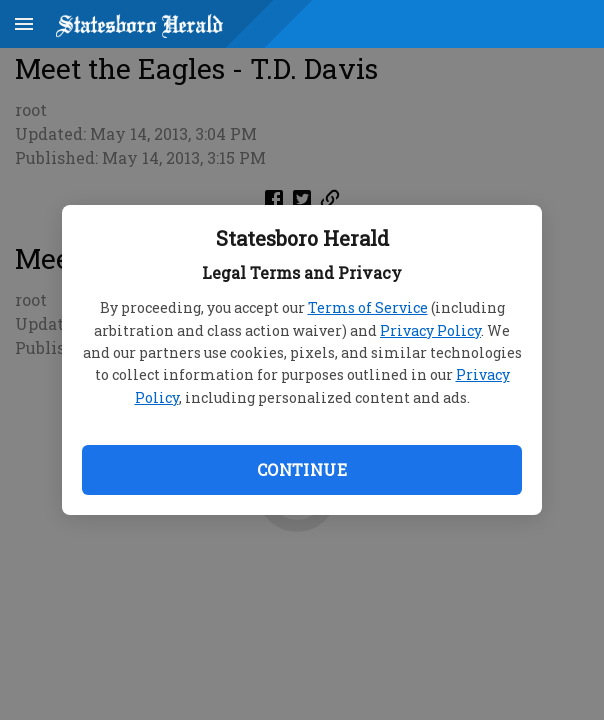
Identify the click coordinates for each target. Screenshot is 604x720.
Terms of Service (368, 307)
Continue (302, 469)
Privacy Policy (430, 330)
